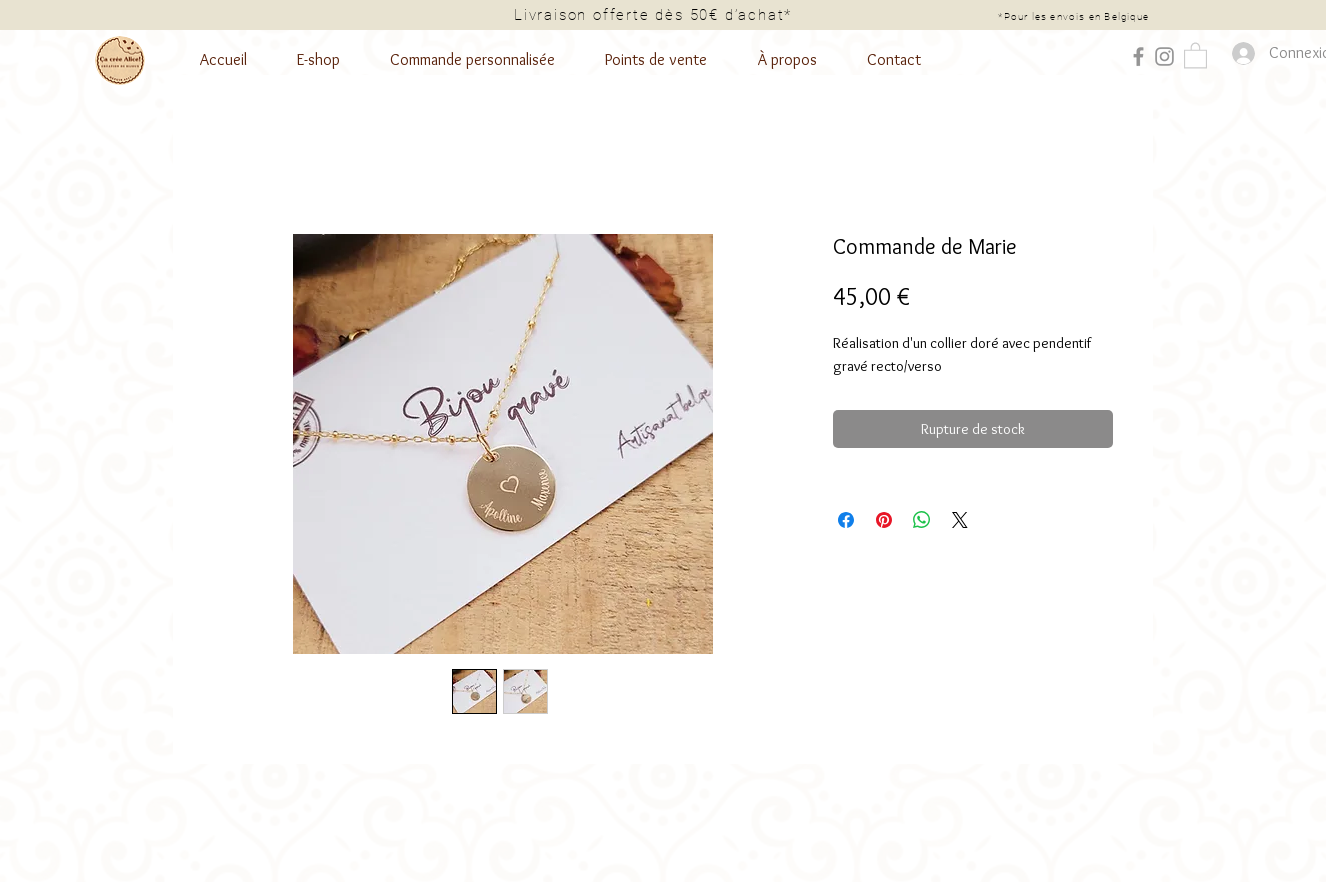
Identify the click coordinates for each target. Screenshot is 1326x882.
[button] (1195, 54)
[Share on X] (960, 520)
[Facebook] (1138, 56)
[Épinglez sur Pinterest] (884, 520)
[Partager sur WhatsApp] (922, 520)
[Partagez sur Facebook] (846, 520)
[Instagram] (1164, 56)
